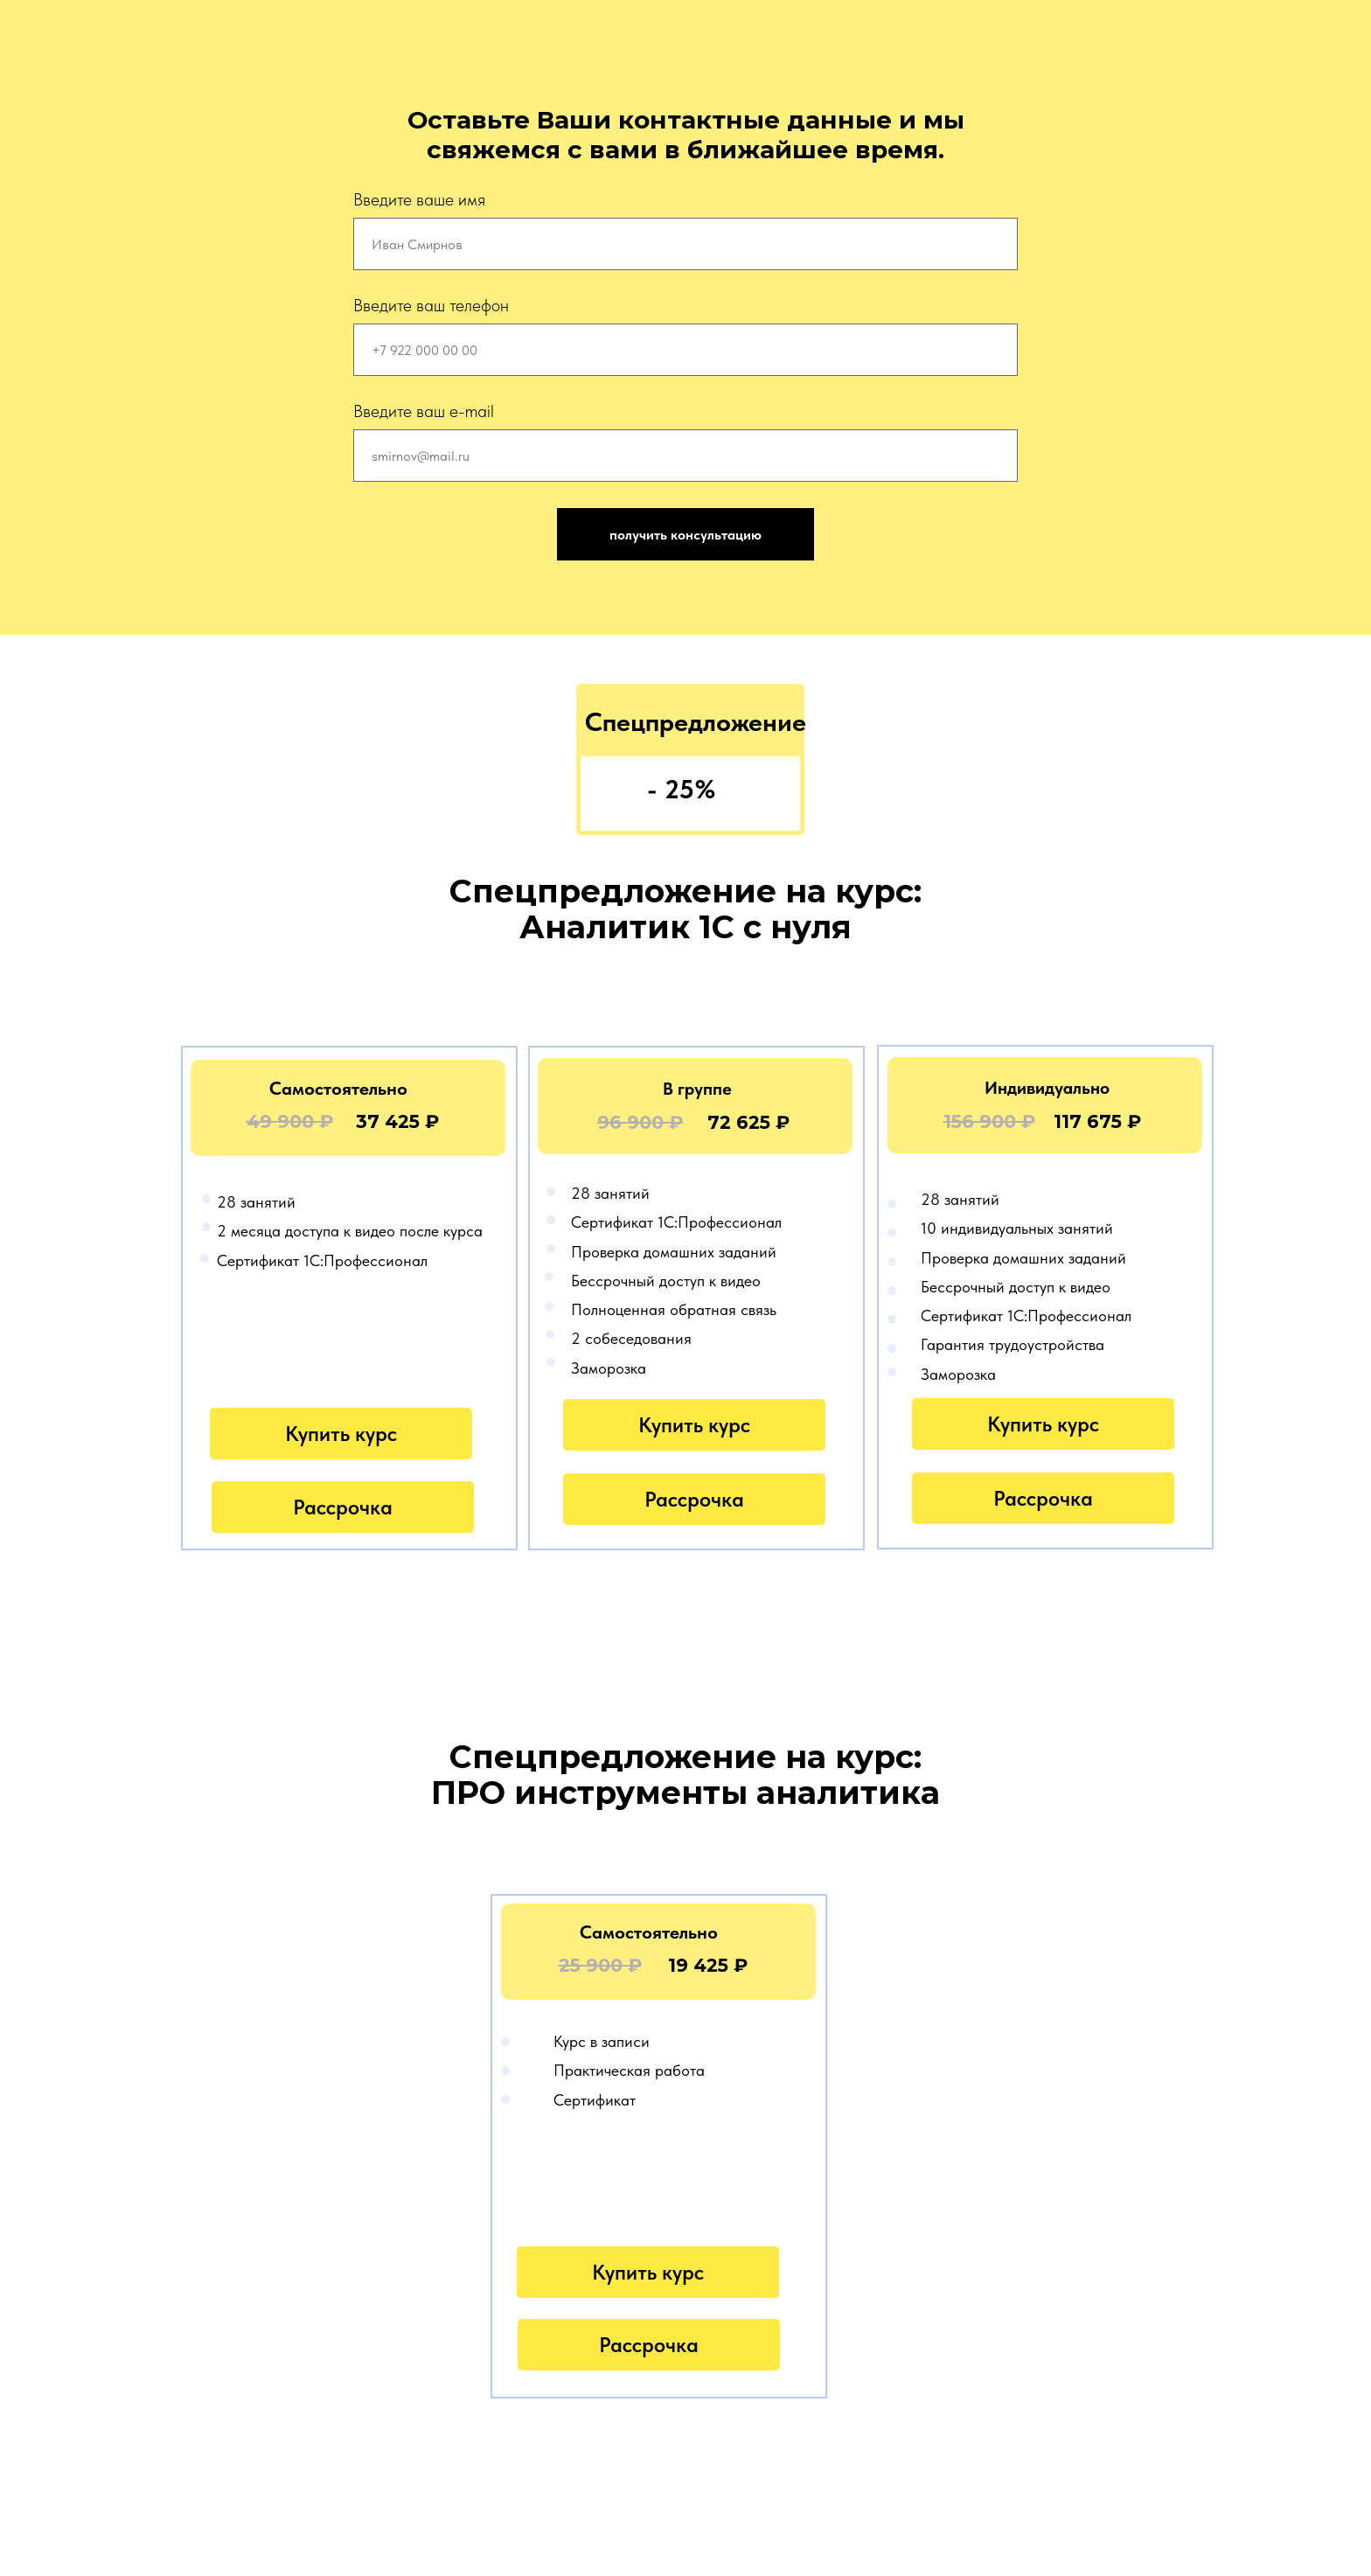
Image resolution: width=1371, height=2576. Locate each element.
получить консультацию (685, 534)
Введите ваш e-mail (423, 410)
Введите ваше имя (419, 199)
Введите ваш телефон (431, 305)
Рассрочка (343, 1507)
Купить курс (341, 1433)
